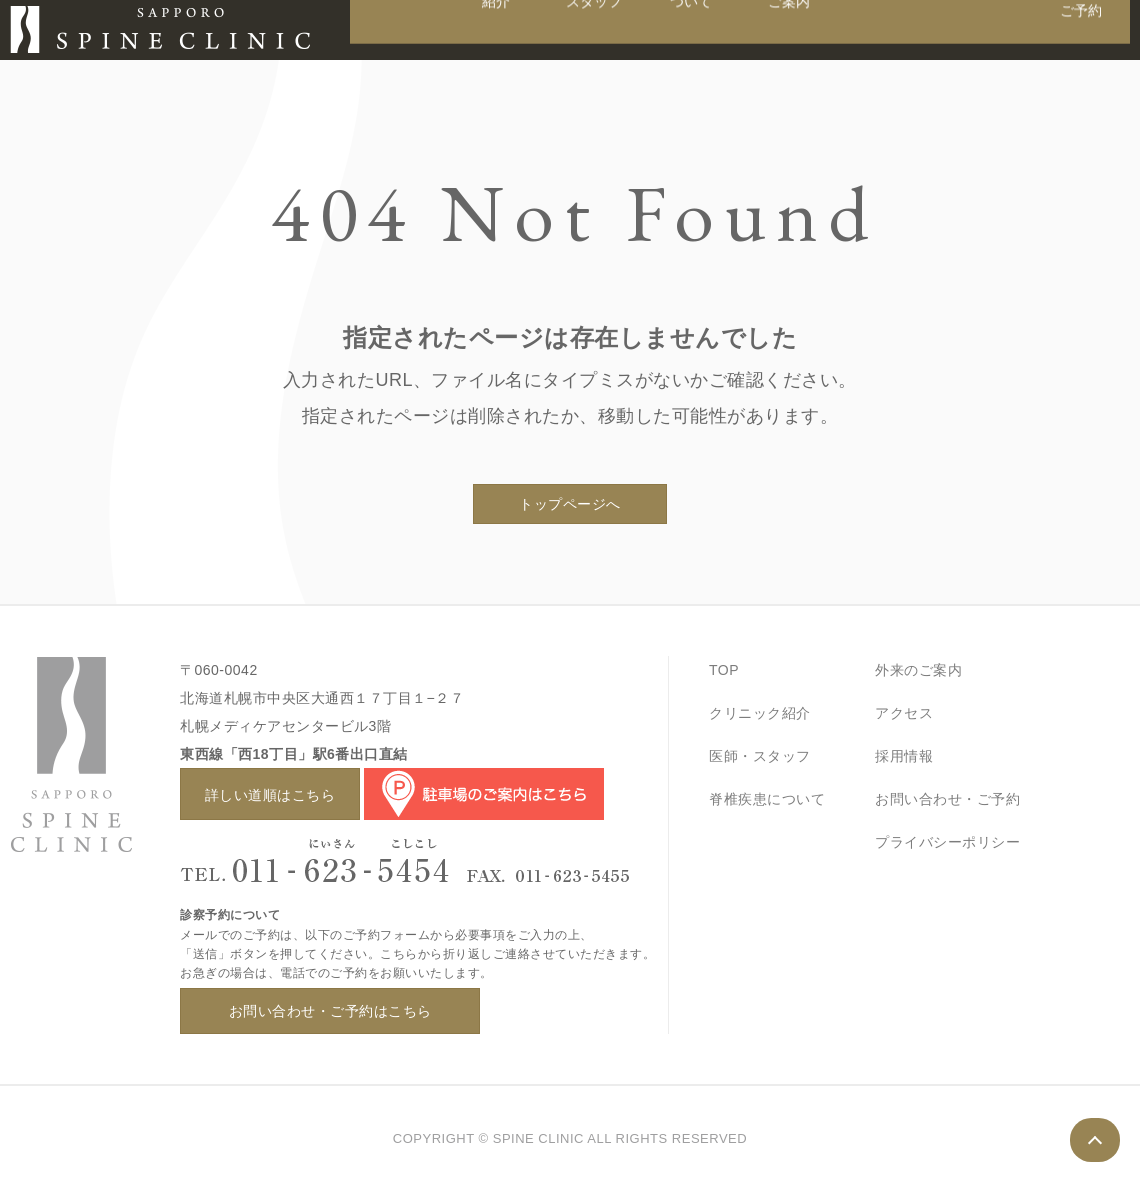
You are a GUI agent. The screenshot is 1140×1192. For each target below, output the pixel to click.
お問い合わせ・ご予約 (947, 799)
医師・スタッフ (760, 756)
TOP (724, 670)
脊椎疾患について (767, 799)
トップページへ (570, 504)
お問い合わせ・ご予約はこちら (330, 1011)
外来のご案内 (918, 670)
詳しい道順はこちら (270, 795)
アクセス (904, 713)
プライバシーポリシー (947, 842)
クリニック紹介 (760, 713)
